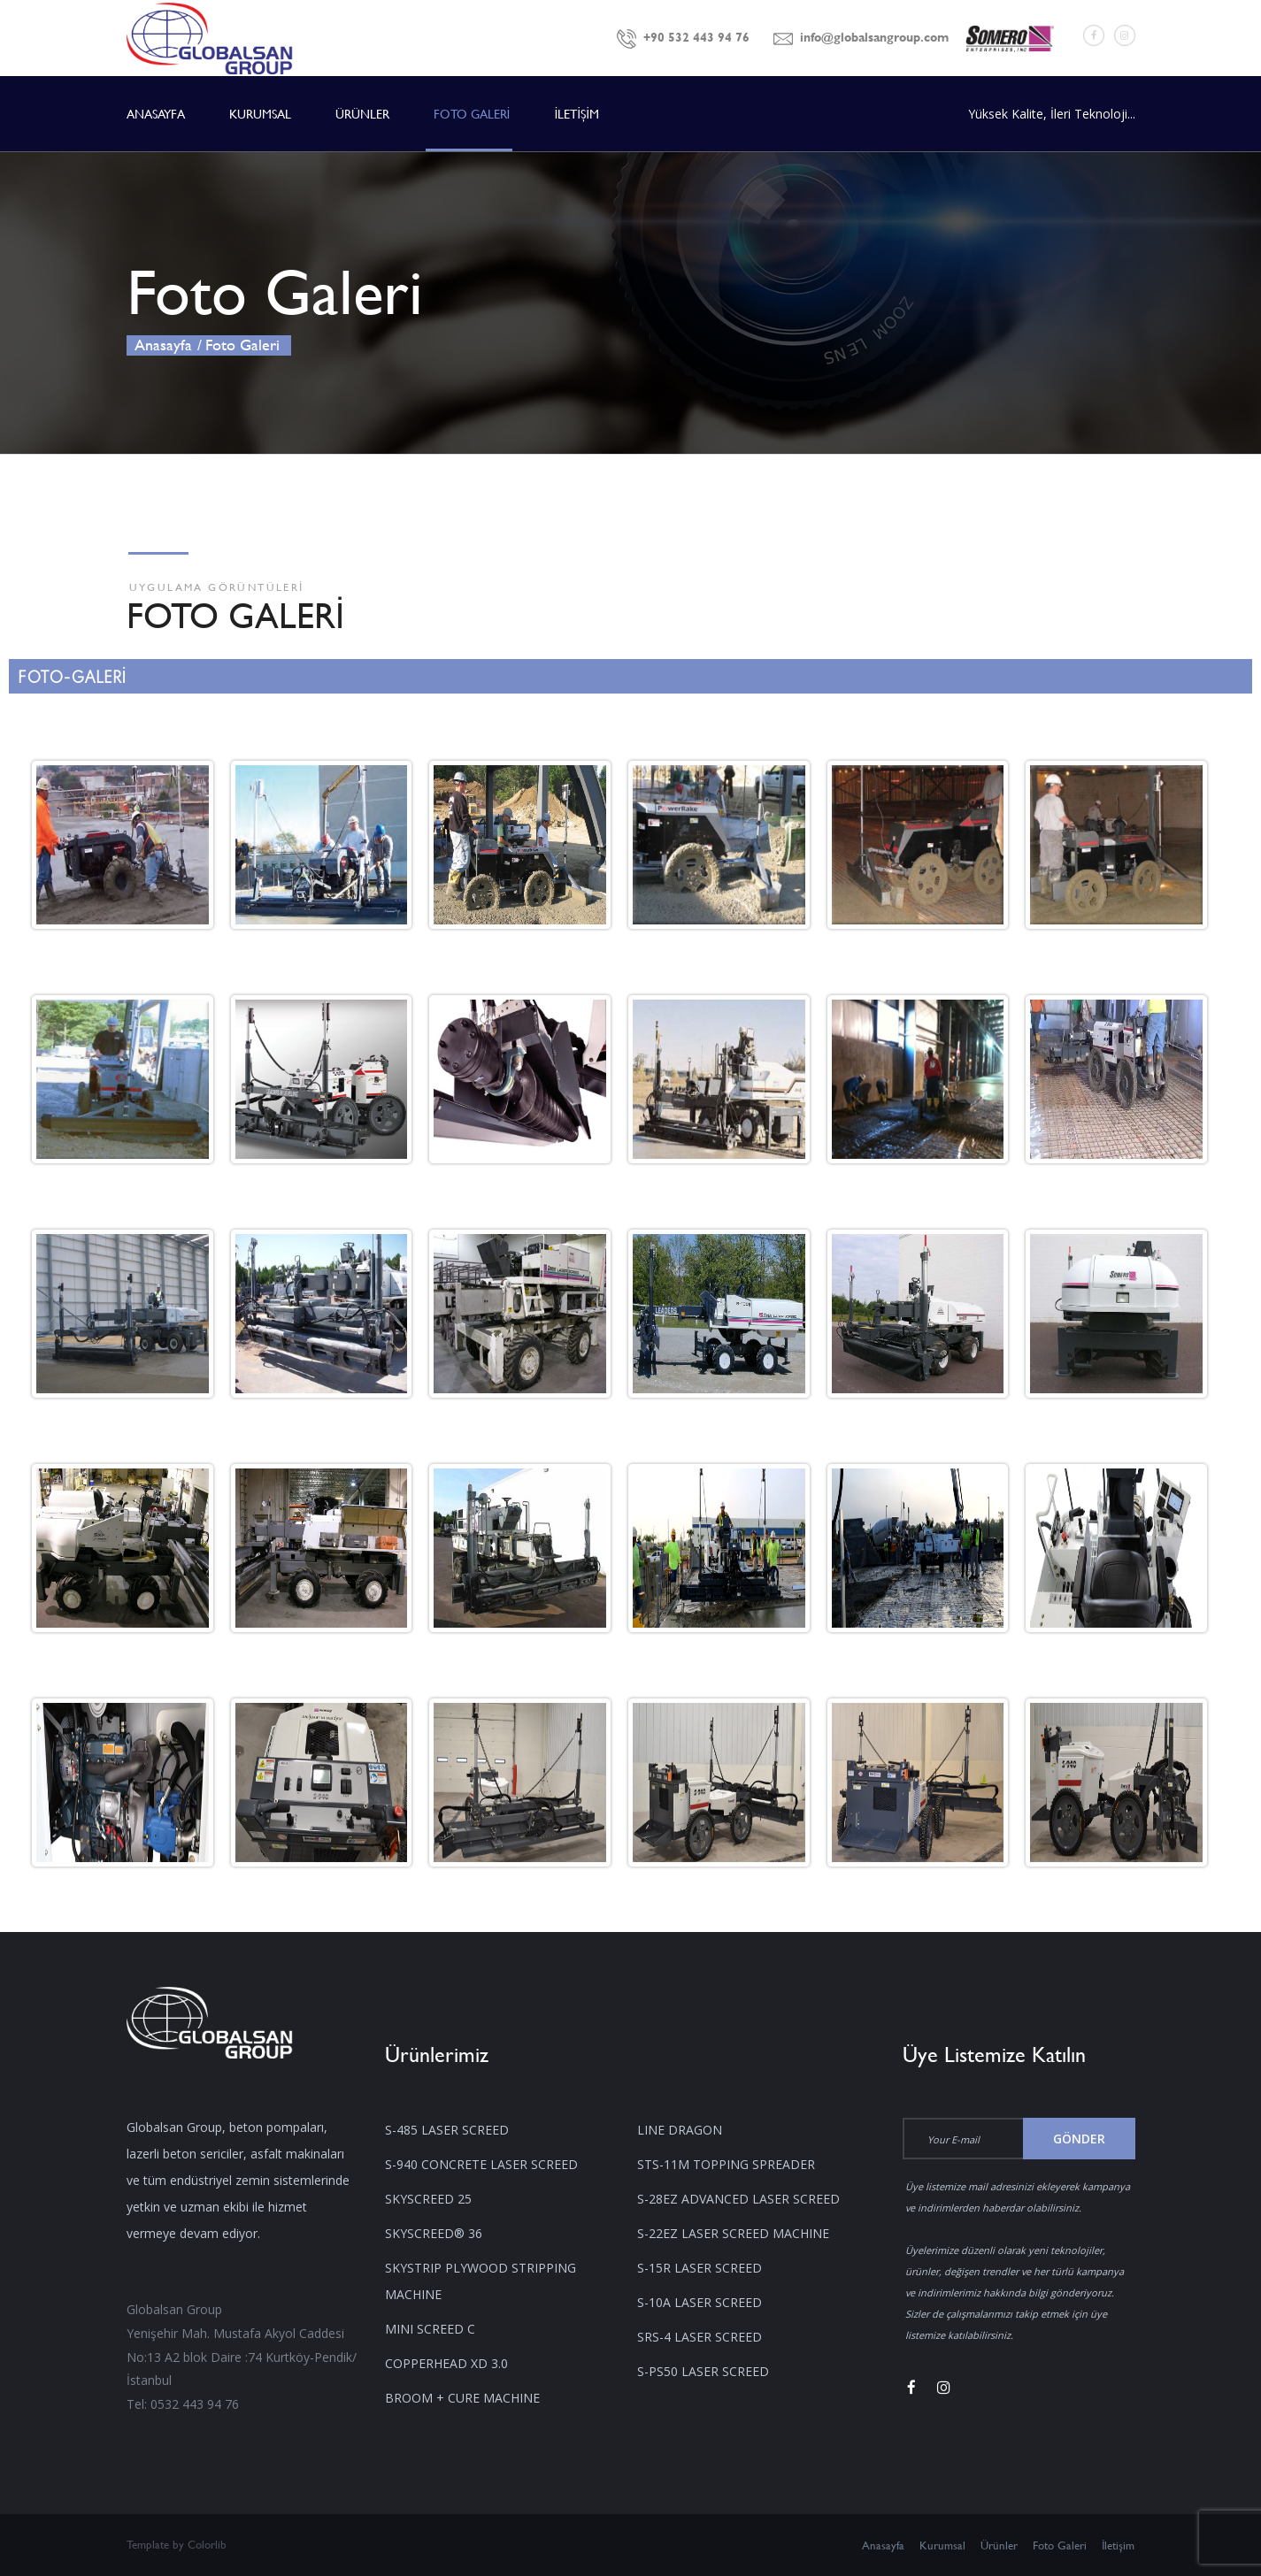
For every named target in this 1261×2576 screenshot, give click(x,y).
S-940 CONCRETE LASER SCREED (481, 2164)
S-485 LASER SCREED (447, 2129)
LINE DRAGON (679, 2129)
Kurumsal (942, 2545)
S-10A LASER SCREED (699, 2302)
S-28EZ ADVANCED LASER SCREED (738, 2198)
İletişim (1118, 2545)
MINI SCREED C (430, 2328)
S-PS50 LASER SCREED (703, 2371)
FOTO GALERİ (472, 113)
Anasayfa (163, 344)
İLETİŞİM (576, 113)
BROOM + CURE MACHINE (462, 2397)
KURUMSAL (260, 113)
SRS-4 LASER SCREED (699, 2336)
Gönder (1079, 2138)
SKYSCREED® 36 (433, 2233)
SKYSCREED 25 (428, 2198)
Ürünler (999, 2545)
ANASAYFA (156, 113)
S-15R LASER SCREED (699, 2267)
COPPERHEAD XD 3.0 (446, 2363)
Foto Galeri (1060, 2545)
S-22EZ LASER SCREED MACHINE (733, 2233)
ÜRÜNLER (362, 113)
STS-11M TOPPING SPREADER (726, 2164)
